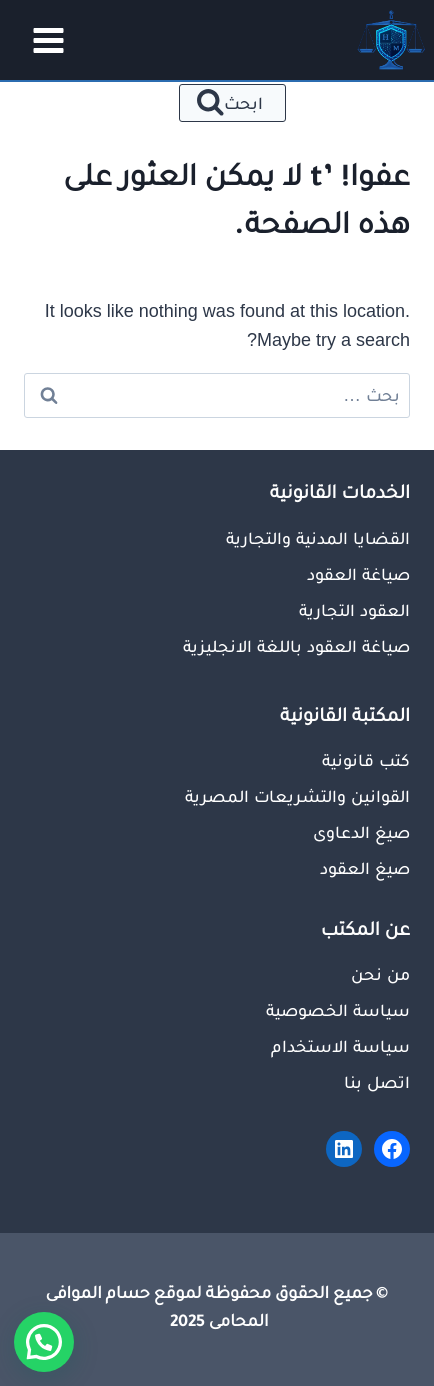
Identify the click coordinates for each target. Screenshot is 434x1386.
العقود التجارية (354, 610)
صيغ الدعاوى (361, 832)
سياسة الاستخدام (340, 1046)
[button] (44, 1342)
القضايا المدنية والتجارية (318, 538)
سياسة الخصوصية (338, 1010)
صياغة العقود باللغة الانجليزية (296, 646)
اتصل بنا (377, 1082)
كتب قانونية (366, 760)
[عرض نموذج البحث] (232, 103)
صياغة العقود (358, 574)
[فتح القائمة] (42, 40)
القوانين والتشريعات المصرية (297, 796)
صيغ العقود (365, 868)
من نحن (380, 974)
